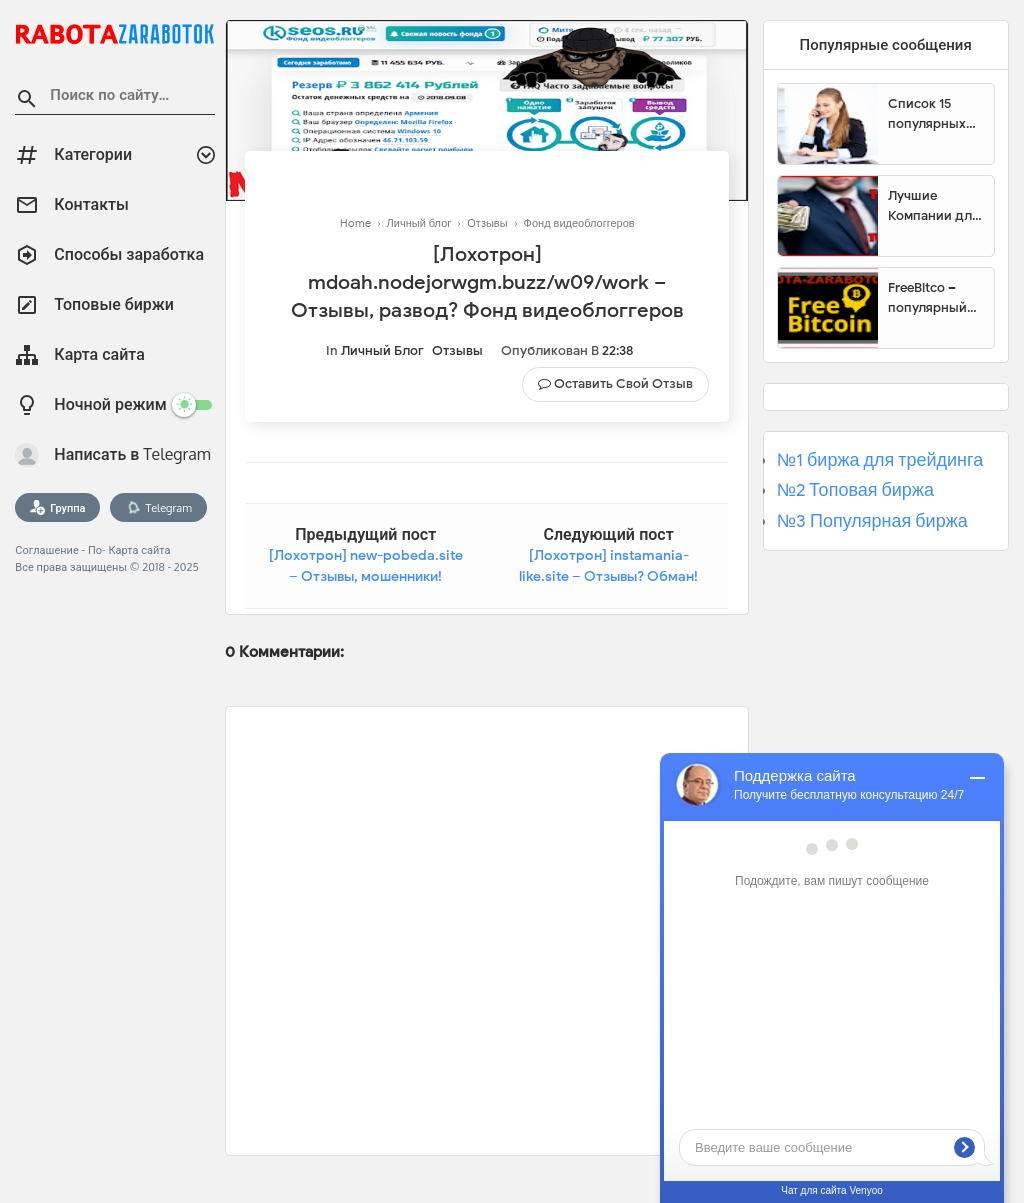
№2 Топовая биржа (855, 490)
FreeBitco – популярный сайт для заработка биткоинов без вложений (934, 298)
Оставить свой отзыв (623, 383)
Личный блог (382, 350)
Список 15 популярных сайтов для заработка (927, 114)
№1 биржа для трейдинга (880, 460)
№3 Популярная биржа (872, 521)
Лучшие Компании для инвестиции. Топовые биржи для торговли (933, 206)
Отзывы (457, 350)
